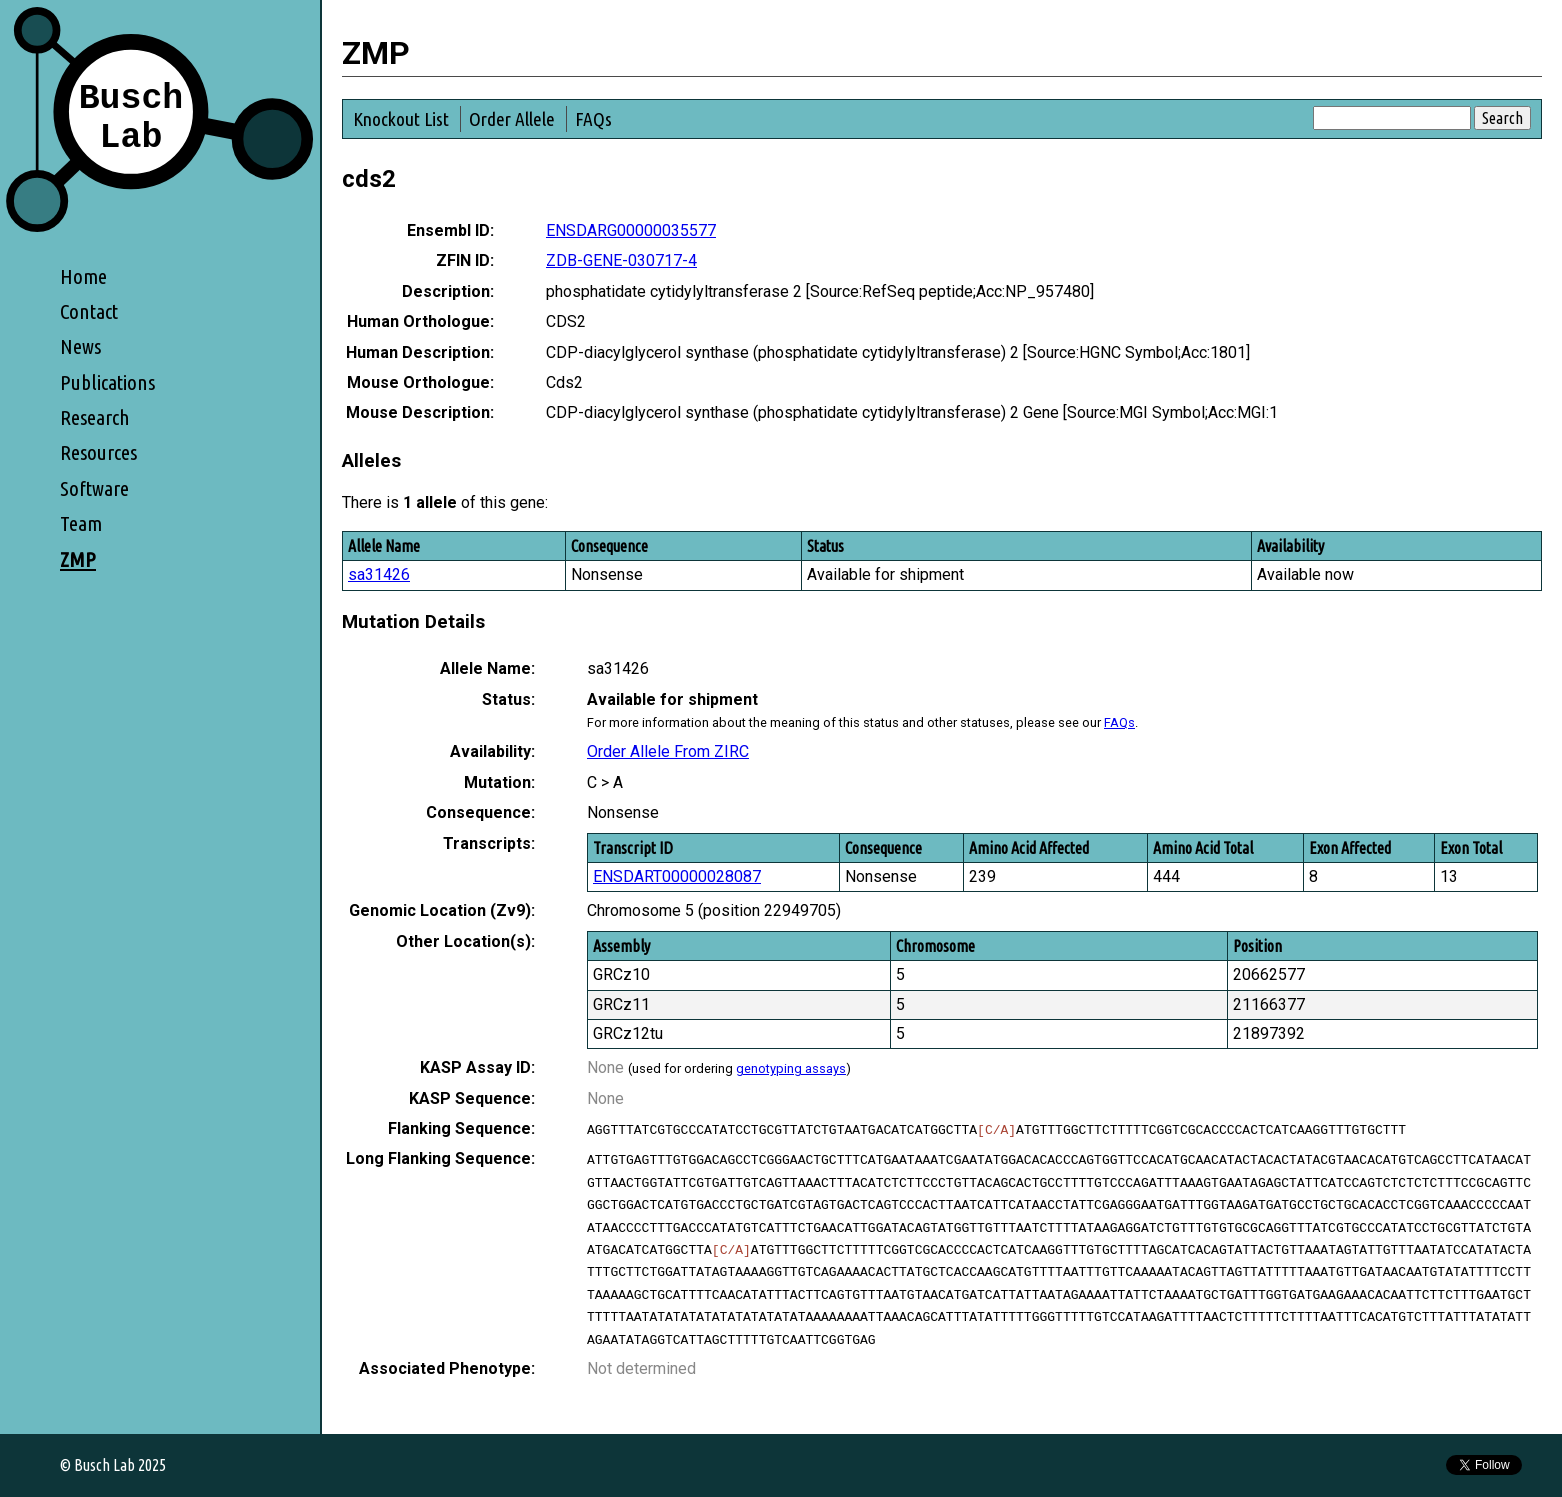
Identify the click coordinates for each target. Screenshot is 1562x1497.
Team (81, 523)
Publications (107, 382)
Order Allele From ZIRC (668, 751)
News (80, 346)
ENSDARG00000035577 (631, 230)
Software (94, 488)
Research (95, 417)
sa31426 (379, 574)
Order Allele (512, 119)
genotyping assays (791, 1068)
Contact (89, 311)
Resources (98, 452)
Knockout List (401, 119)
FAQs (593, 119)
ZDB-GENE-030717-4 (621, 260)
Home (83, 276)
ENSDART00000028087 (677, 876)
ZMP (78, 559)
